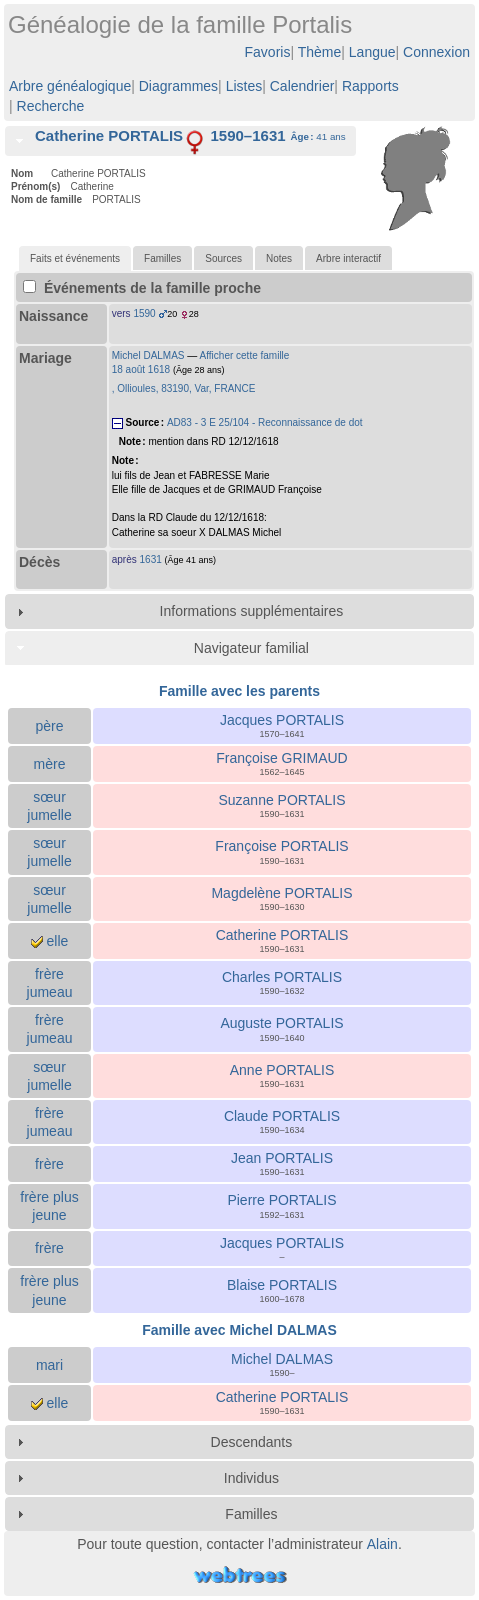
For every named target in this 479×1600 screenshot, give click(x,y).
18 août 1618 (141, 369)
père (49, 726)
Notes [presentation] (279, 258)
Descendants (252, 1442)
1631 (151, 559)
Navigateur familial (251, 648)
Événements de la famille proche (142, 288)
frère (49, 1164)
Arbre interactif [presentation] (348, 258)
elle (50, 941)
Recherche (51, 106)
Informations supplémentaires (252, 611)
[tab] (180, 141)
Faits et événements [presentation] (75, 258)
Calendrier (302, 86)
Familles (251, 1514)
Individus (251, 1478)
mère (50, 764)
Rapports (370, 86)
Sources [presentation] (223, 258)
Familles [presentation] (162, 258)
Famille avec (239, 1330)
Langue (372, 52)
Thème (320, 52)
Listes (244, 86)
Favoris (268, 52)
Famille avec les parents (239, 691)
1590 (144, 313)
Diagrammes (178, 86)
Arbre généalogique (70, 86)
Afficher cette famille (245, 355)
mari (49, 1365)
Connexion (436, 52)
